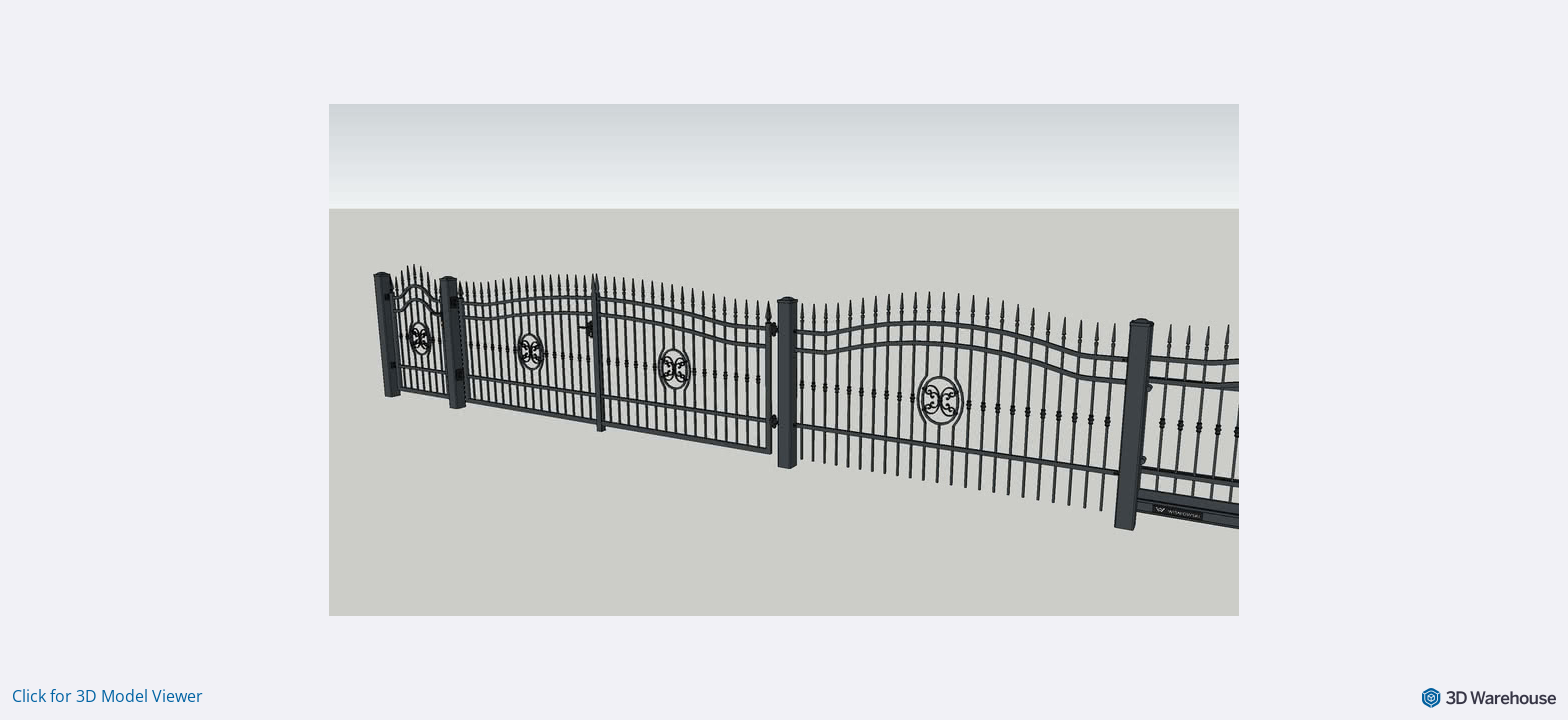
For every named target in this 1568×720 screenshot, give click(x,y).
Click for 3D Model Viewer (107, 696)
